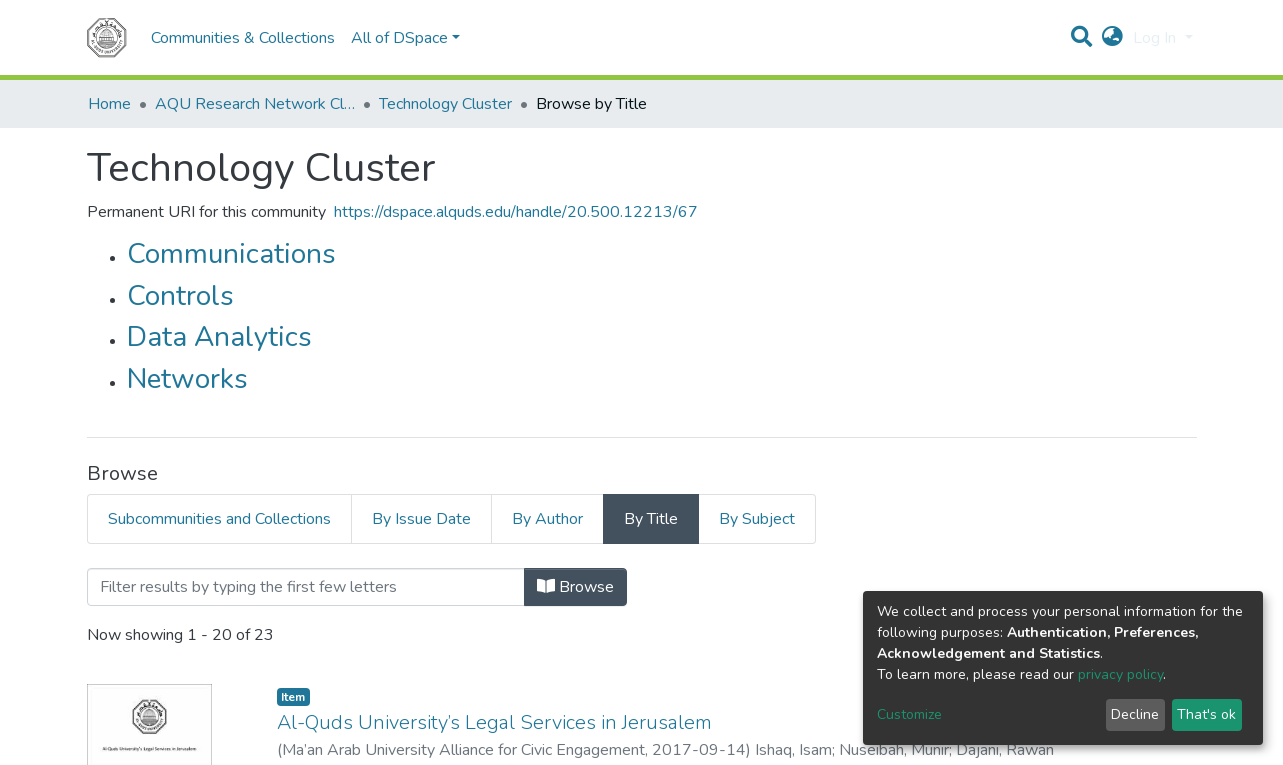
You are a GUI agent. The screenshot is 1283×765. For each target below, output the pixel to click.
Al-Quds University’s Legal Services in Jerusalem (497, 722)
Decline (1135, 714)
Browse (575, 587)
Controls (180, 296)
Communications (231, 254)
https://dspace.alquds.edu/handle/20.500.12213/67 (516, 212)
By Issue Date (421, 519)
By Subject (757, 519)
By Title (651, 519)
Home (109, 104)
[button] (1112, 38)
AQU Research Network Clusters (255, 104)
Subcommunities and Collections (219, 519)
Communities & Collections (243, 38)
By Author (547, 519)
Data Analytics (219, 337)
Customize (909, 714)
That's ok (1206, 714)
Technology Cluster (445, 104)
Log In (1156, 38)
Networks (187, 379)
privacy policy (1120, 674)
